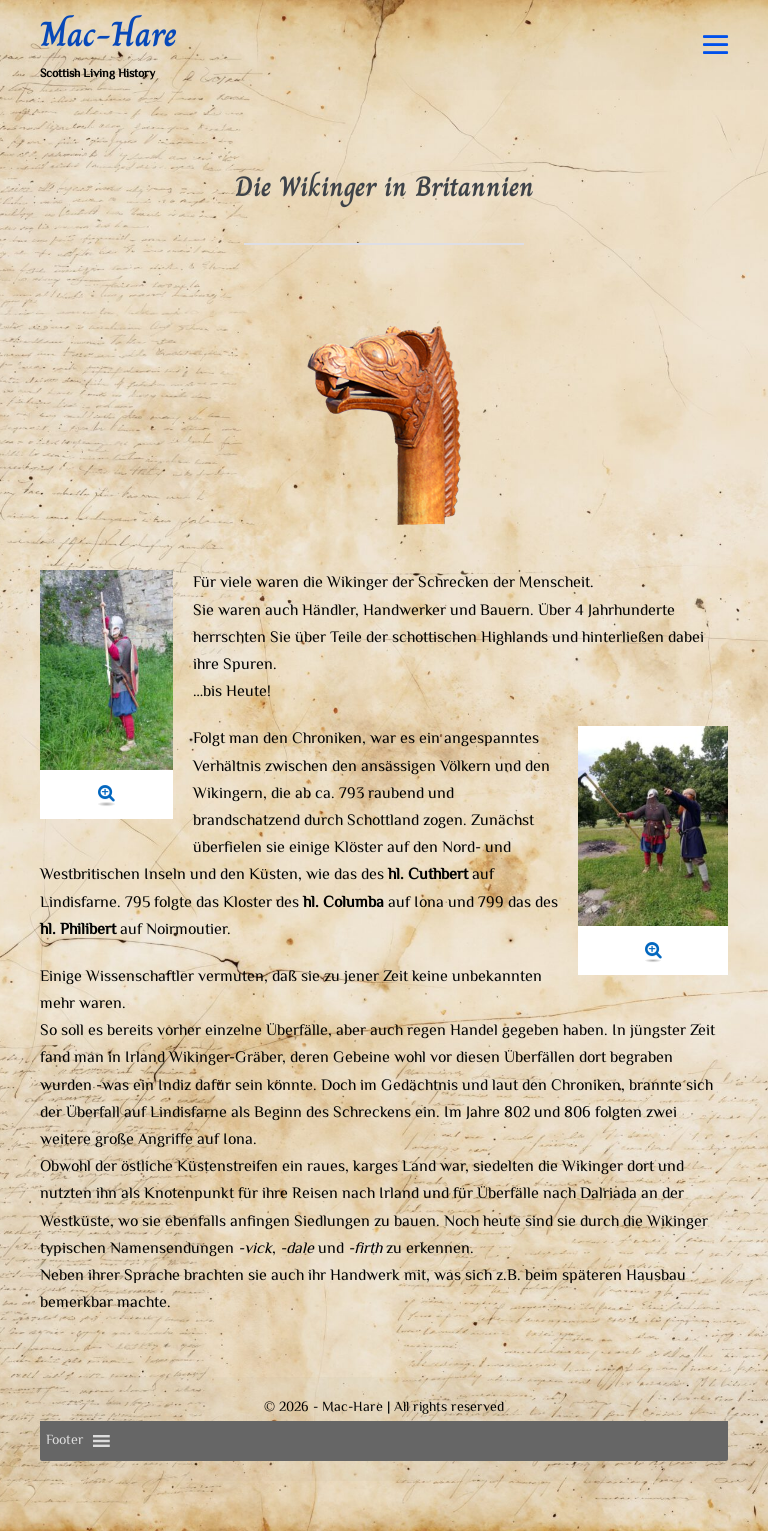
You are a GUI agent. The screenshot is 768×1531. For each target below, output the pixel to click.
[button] (65, 1441)
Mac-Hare (108, 34)
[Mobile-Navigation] (715, 44)
